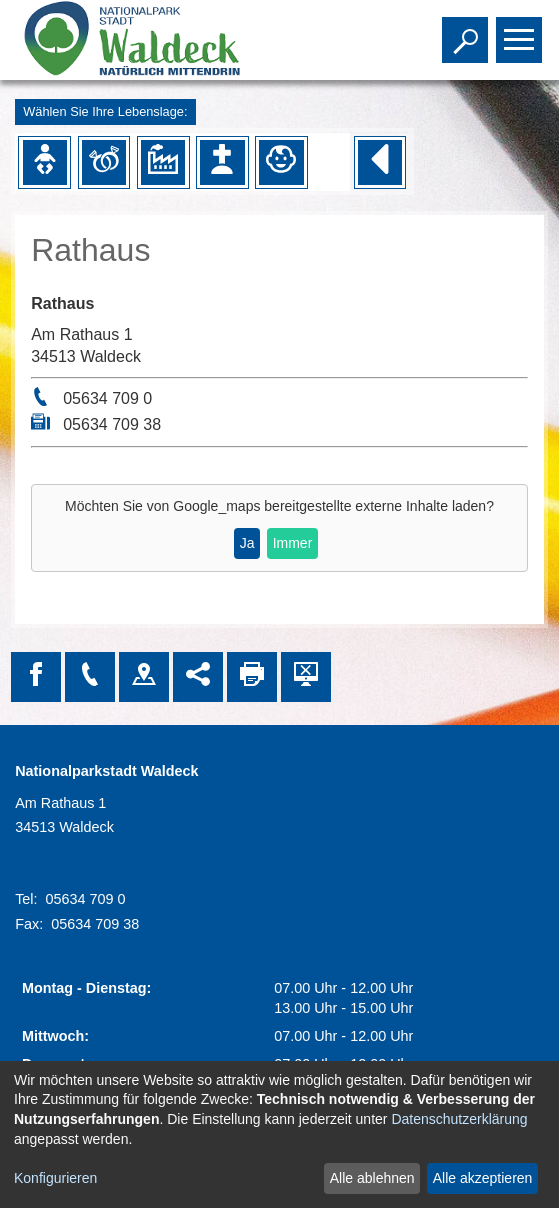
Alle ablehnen (372, 1178)
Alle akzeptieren (483, 1178)
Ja (247, 543)
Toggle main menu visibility (521, 31)
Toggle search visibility (467, 31)
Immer (293, 543)
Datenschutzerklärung (459, 1119)
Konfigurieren (55, 1178)
